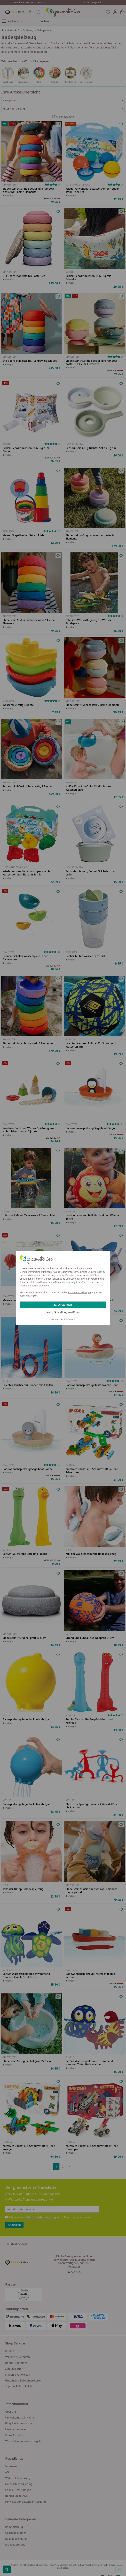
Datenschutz (57, 1319)
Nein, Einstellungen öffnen (62, 1312)
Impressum (69, 1319)
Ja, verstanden (63, 1304)
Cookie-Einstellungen (79, 1292)
